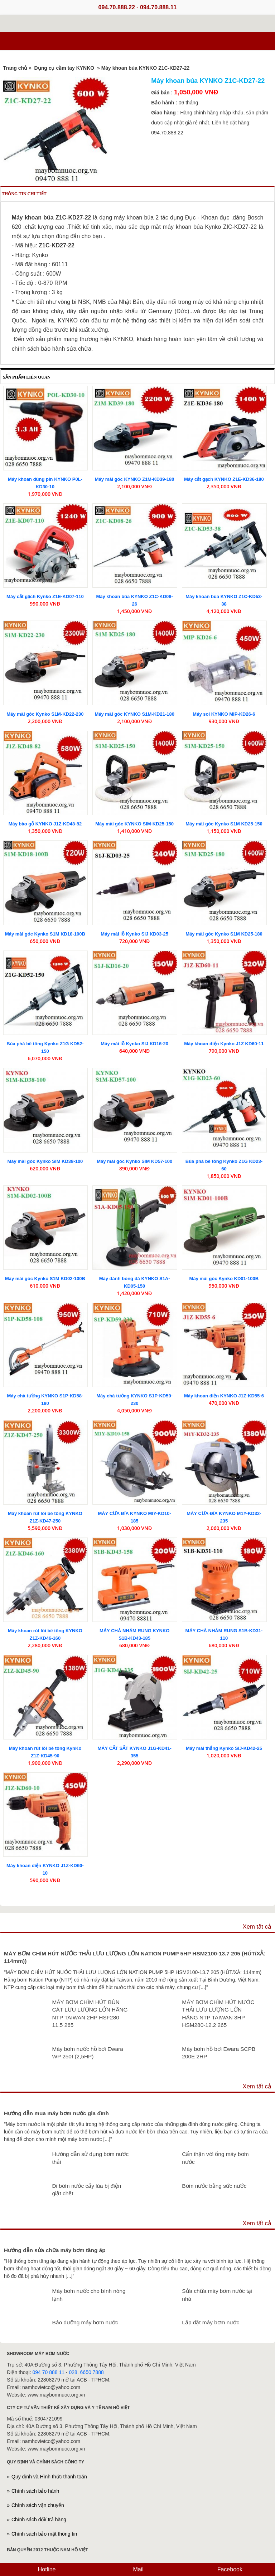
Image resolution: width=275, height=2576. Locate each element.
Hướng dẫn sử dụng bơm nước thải (90, 2158)
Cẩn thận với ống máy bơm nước (215, 2158)
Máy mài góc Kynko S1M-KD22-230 (44, 714)
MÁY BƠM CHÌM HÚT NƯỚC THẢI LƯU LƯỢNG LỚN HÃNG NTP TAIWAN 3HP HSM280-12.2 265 (218, 2013)
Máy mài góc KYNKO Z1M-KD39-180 (134, 479)
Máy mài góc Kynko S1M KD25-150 (223, 823)
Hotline (46, 2569)
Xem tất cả (256, 1926)
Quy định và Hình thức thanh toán (49, 2476)
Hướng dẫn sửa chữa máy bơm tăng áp (55, 2250)
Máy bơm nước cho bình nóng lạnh (88, 2295)
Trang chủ (15, 68)
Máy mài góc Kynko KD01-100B (224, 1278)
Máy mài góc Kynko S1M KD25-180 (223, 934)
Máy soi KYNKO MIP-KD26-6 (224, 714)
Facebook (229, 2569)
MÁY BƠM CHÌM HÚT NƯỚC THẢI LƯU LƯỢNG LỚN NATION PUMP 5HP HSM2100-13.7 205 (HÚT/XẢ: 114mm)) (135, 1957)
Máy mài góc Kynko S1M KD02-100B (45, 1278)
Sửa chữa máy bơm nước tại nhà (217, 2295)
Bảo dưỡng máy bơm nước (85, 2322)
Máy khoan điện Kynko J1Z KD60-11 (224, 1043)
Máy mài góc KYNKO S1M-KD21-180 (134, 714)
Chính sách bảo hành (35, 2491)
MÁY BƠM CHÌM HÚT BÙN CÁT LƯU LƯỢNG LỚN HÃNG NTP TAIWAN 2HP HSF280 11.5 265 (89, 2013)
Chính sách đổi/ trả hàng (38, 2519)
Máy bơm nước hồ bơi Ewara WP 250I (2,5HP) (87, 2053)
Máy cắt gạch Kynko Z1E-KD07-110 (45, 596)
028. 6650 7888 (86, 2372)
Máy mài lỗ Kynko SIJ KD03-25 (134, 934)
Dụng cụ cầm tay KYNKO (64, 68)
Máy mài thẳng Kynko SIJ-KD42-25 (224, 1748)
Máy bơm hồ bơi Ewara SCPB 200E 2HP (218, 2053)
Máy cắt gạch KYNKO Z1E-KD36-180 (224, 479)
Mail (137, 2569)
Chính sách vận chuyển (37, 2505)
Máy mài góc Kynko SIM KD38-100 (45, 1161)
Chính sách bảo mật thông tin (44, 2534)
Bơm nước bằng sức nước (214, 2186)
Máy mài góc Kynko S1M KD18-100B (45, 934)
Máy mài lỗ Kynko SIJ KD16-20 (134, 1043)
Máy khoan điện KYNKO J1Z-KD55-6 (224, 1395)
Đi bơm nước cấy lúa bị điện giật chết (86, 2190)
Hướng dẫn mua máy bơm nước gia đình (56, 2113)
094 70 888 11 (48, 2372)
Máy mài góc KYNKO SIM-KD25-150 (134, 823)
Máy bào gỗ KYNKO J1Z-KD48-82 (45, 823)
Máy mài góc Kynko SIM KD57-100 (134, 1161)
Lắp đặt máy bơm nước (210, 2322)
